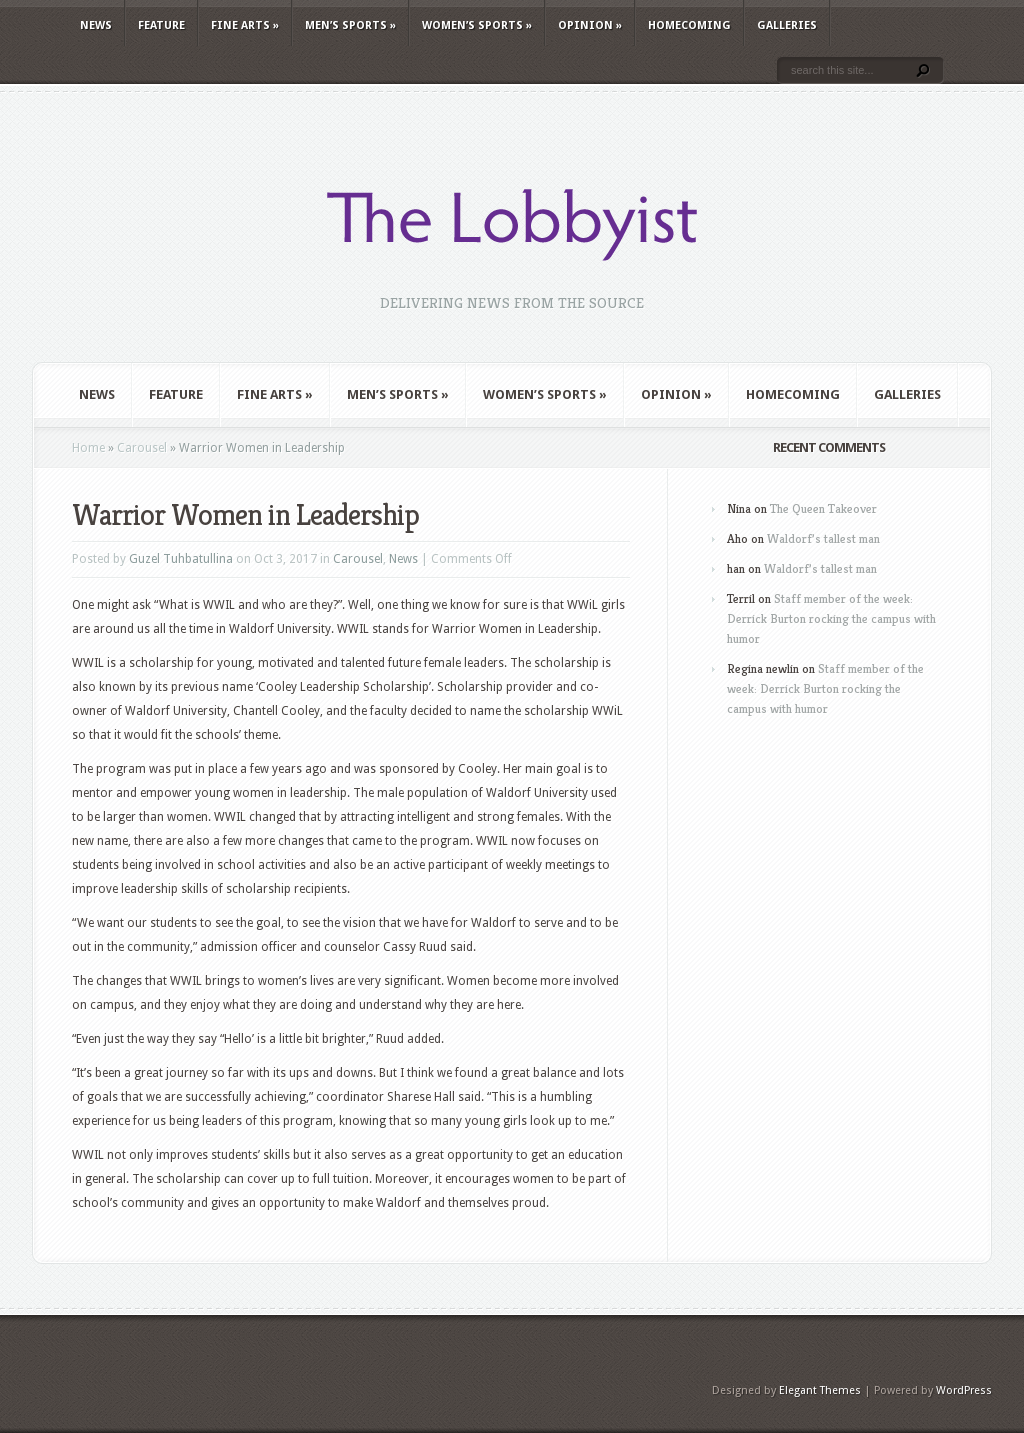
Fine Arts (245, 25)
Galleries (787, 25)
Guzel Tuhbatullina (181, 559)
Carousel (142, 448)
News (96, 25)
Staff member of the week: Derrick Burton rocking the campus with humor (831, 618)
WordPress (964, 1390)
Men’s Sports (350, 25)
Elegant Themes (820, 1390)
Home (88, 448)
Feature (161, 25)
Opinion (590, 25)
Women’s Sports (477, 25)
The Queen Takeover (823, 508)
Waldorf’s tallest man (823, 538)
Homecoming (689, 25)
